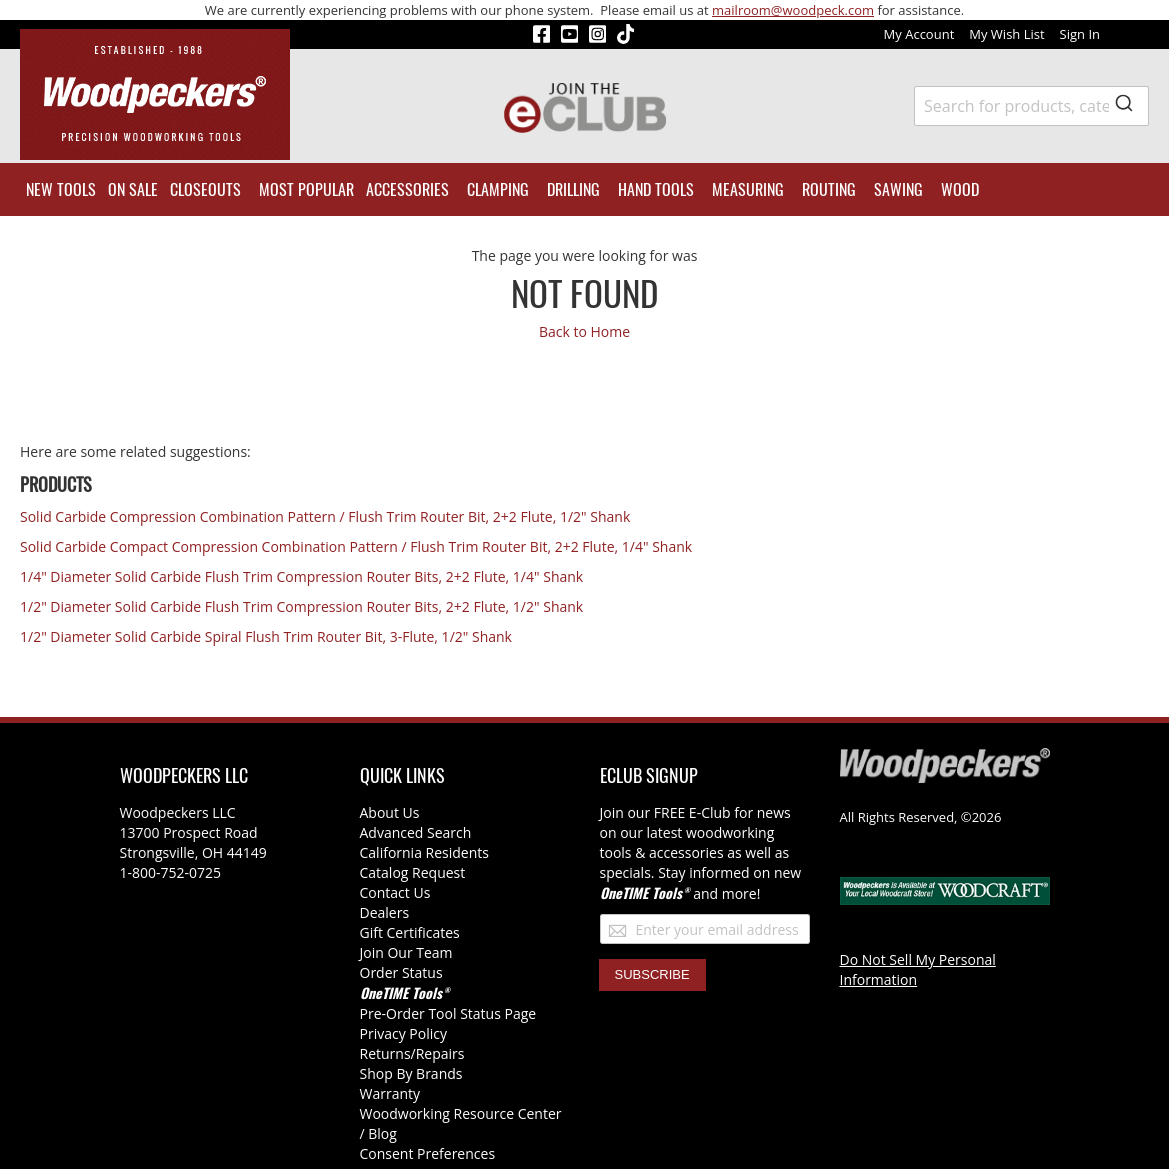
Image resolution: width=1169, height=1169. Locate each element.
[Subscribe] (652, 975)
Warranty (390, 1093)
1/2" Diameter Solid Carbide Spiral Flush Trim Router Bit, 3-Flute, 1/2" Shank (266, 636)
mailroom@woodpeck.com (793, 10)
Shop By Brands (411, 1073)
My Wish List (1006, 34)
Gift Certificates (410, 932)
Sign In (1080, 34)
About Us (390, 812)
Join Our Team (406, 952)
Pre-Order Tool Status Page (448, 1013)
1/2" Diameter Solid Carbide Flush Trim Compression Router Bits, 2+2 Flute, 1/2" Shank (301, 606)
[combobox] (1031, 106)
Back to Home (584, 331)
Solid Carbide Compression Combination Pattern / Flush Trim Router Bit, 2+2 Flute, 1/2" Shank (325, 516)
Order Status (401, 972)
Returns (385, 1053)
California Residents (424, 852)
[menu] (584, 189)
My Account (919, 34)
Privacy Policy (403, 1033)
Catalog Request (413, 872)
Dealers (385, 912)
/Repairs (438, 1053)
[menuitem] (61, 189)
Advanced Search (416, 832)
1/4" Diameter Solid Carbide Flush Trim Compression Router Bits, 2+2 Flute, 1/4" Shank (301, 576)
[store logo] (155, 94)
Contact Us (395, 892)
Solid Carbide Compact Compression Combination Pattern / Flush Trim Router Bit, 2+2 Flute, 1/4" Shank (356, 546)
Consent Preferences (428, 1153)
